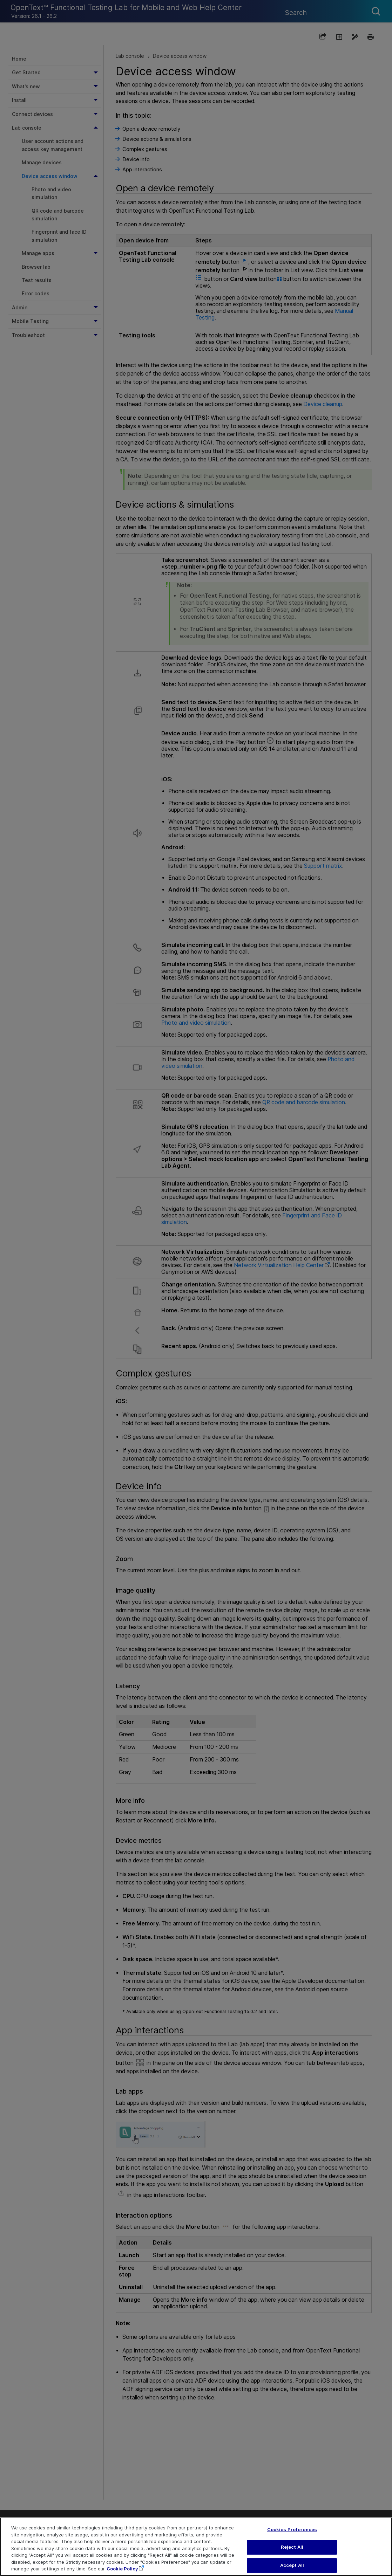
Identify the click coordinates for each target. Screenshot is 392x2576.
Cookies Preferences (292, 2538)
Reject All (292, 2555)
